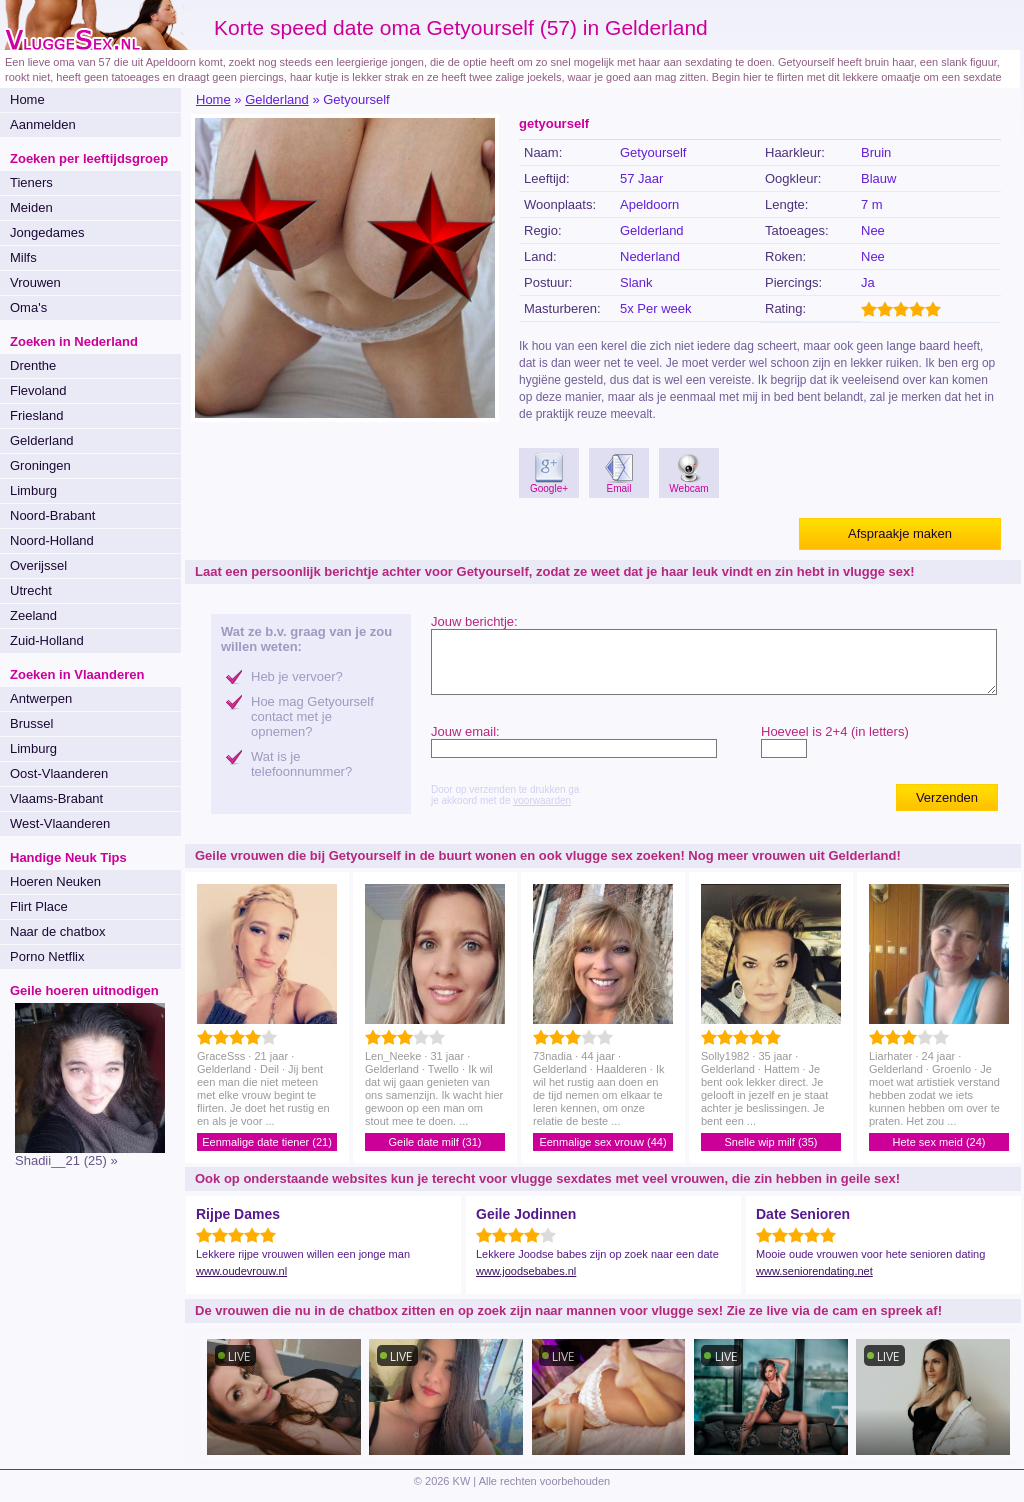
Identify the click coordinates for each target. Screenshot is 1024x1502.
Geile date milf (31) (435, 1142)
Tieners (31, 182)
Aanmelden (43, 124)
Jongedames (47, 232)
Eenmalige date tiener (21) (267, 1142)
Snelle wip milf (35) (771, 1142)
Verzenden (947, 797)
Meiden (31, 207)
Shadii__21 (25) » (66, 1160)
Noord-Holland (52, 540)
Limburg (33, 490)
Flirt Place (39, 906)
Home (27, 99)
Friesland (36, 415)
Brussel (31, 723)
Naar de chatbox (57, 931)
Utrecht (31, 590)
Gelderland (42, 440)
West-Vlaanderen (60, 823)
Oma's (28, 307)
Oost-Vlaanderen (59, 773)
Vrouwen (35, 282)
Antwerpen (41, 698)
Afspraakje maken (900, 533)
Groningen (40, 465)
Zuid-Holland (47, 640)
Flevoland (38, 390)
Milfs (23, 257)
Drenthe (33, 365)
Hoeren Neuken (55, 881)
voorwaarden (542, 800)
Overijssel (38, 565)
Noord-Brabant (52, 515)
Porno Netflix (47, 956)
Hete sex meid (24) (939, 1142)
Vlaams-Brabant (56, 798)
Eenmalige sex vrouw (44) (602, 1142)
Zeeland (33, 615)
